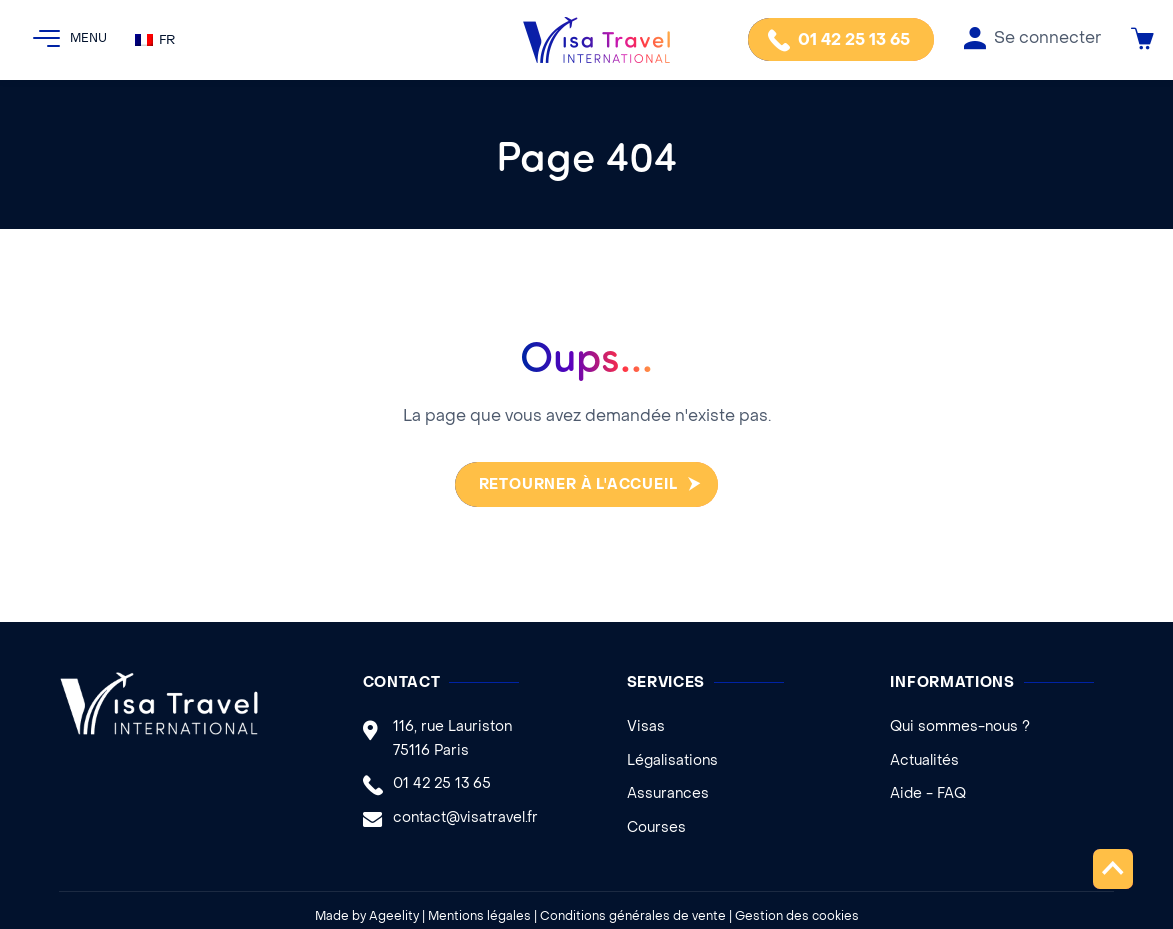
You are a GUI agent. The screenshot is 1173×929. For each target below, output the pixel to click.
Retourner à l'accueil (574, 485)
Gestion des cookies (797, 917)
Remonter (1112, 868)
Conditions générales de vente (633, 917)
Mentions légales (479, 917)
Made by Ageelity (367, 917)
